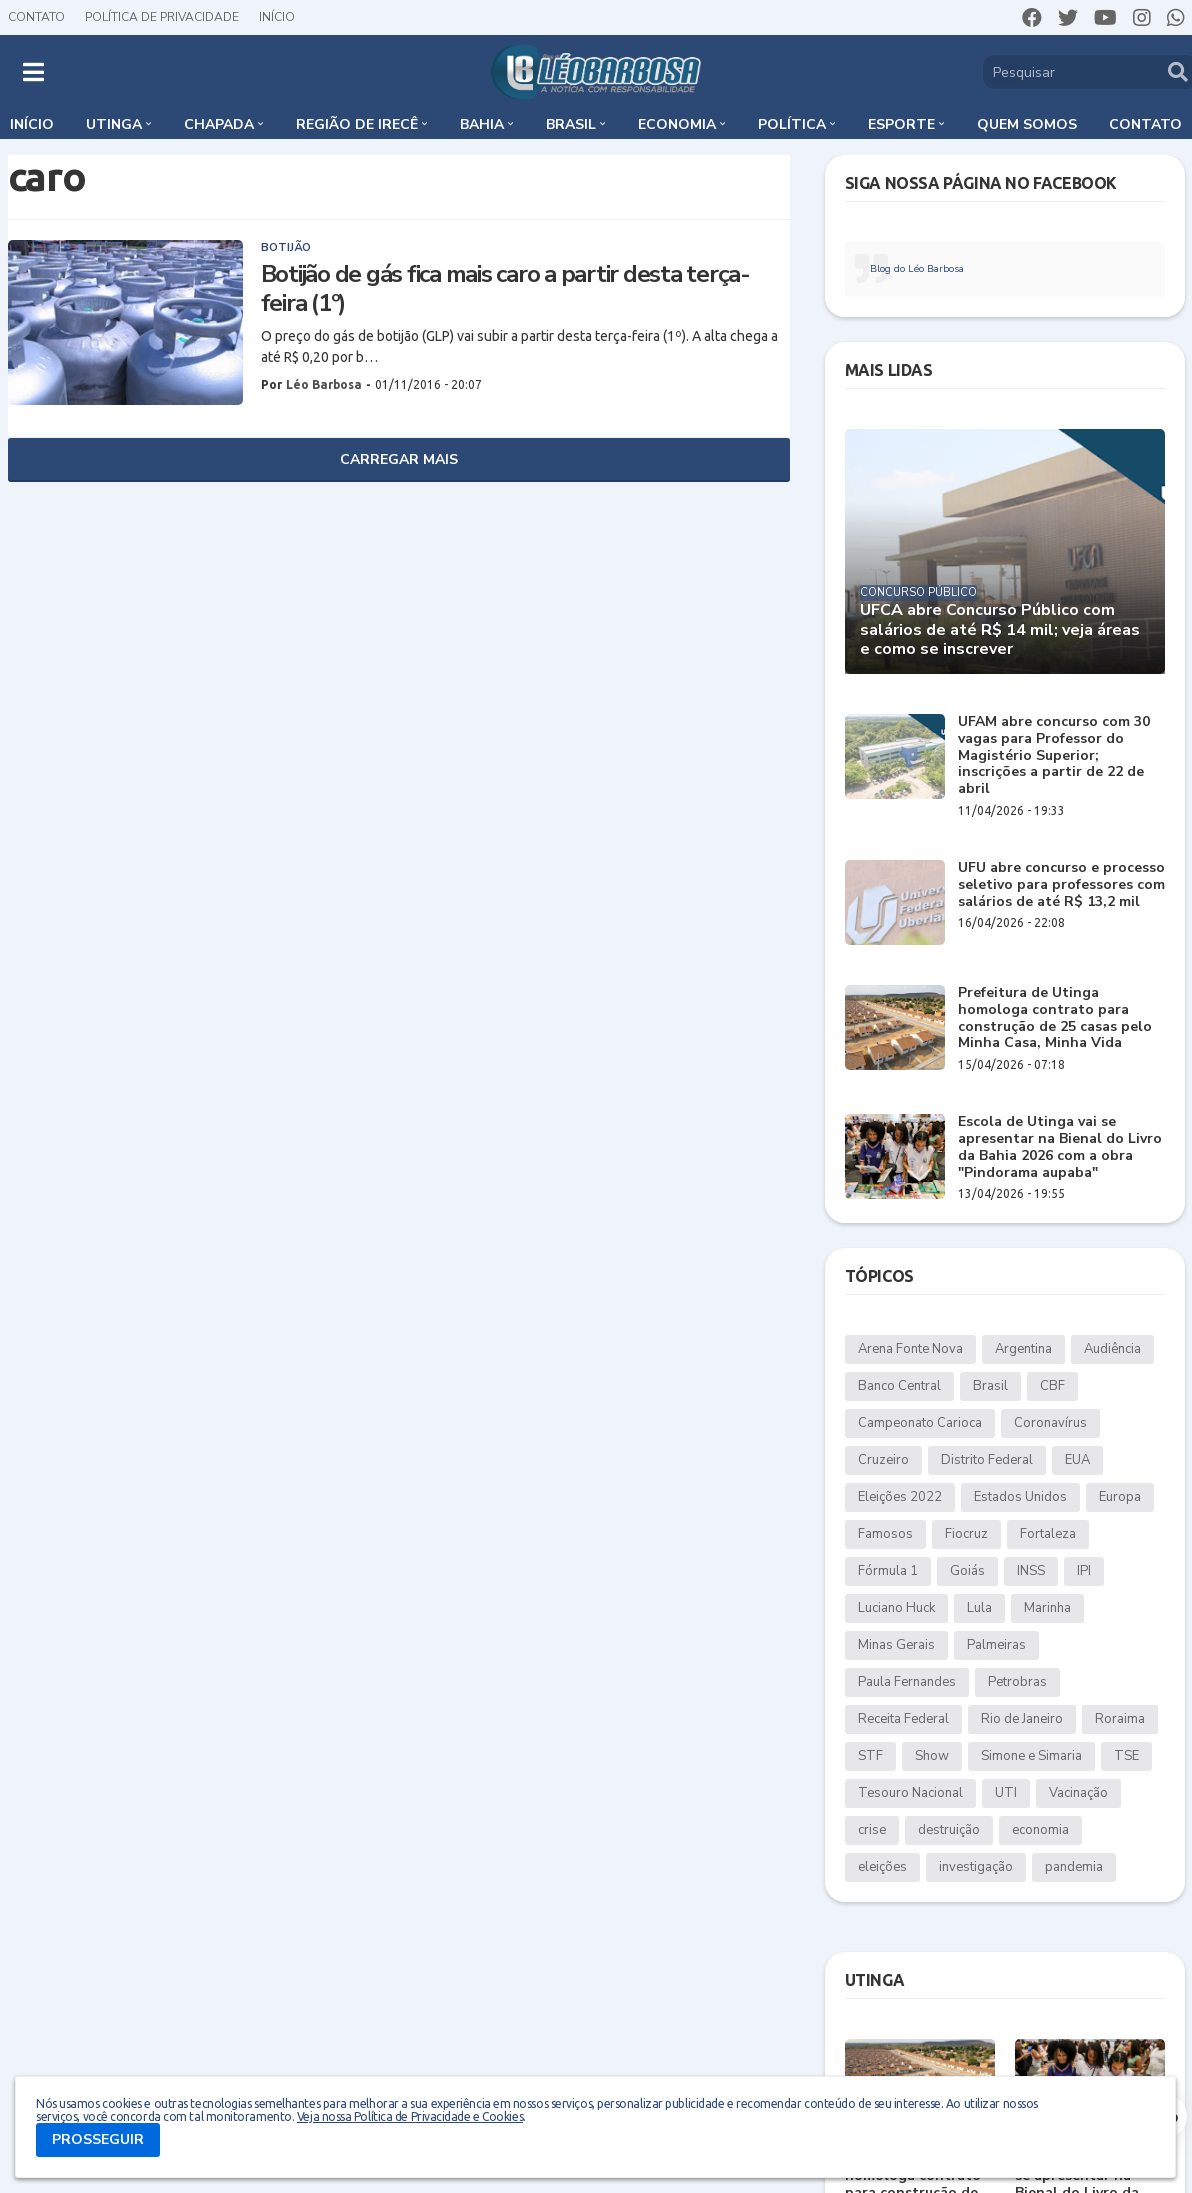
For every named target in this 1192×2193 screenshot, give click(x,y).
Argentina (1023, 1349)
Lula (979, 1608)
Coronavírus (1050, 1423)
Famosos (885, 1534)
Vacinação (1078, 1793)
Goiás (967, 1571)
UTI (1006, 1793)
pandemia (1074, 1867)
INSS (1031, 1571)
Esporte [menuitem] (901, 124)
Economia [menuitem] (677, 124)
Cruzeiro (883, 1460)
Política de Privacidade (162, 17)
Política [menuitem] (792, 124)
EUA (1077, 1460)
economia (1040, 1830)
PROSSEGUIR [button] (98, 2139)
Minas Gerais (896, 1645)
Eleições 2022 (900, 1497)
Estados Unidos (1020, 1497)
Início (277, 17)
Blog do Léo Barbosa (917, 269)
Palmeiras (996, 1645)
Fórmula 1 (888, 1571)
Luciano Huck (896, 1608)
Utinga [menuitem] (114, 124)
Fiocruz (966, 1534)
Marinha (1047, 1608)
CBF (1052, 1386)
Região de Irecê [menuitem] (357, 124)
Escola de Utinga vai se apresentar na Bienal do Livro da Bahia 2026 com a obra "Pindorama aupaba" (1060, 1147)
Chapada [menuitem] (219, 124)
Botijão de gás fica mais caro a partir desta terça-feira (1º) (505, 289)
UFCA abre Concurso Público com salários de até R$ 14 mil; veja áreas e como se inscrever (1000, 630)
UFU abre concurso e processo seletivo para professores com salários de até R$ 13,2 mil (1061, 885)
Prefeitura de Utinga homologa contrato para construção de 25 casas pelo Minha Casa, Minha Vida (1055, 1018)
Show (932, 1756)
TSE (1126, 1756)
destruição (949, 1830)
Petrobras (1017, 1682)
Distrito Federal (987, 1460)
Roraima (1120, 1719)
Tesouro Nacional (910, 1793)
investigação (976, 1867)
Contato (36, 17)
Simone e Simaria (1031, 1756)
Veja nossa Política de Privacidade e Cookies (410, 2116)
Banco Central (899, 1386)
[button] (33, 72)
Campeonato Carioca (920, 1423)
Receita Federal (903, 1719)
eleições (882, 1867)
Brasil (990, 1386)
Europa (1120, 1497)
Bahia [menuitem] (482, 124)
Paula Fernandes (907, 1682)
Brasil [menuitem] (571, 124)
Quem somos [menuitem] (1027, 124)
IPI (1084, 1571)
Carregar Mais (399, 459)
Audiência (1112, 1349)
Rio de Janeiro (1022, 1719)
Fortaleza (1048, 1534)
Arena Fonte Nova (910, 1349)
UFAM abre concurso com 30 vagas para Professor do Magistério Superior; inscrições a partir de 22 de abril (1054, 756)
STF (870, 1756)
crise (872, 1830)
